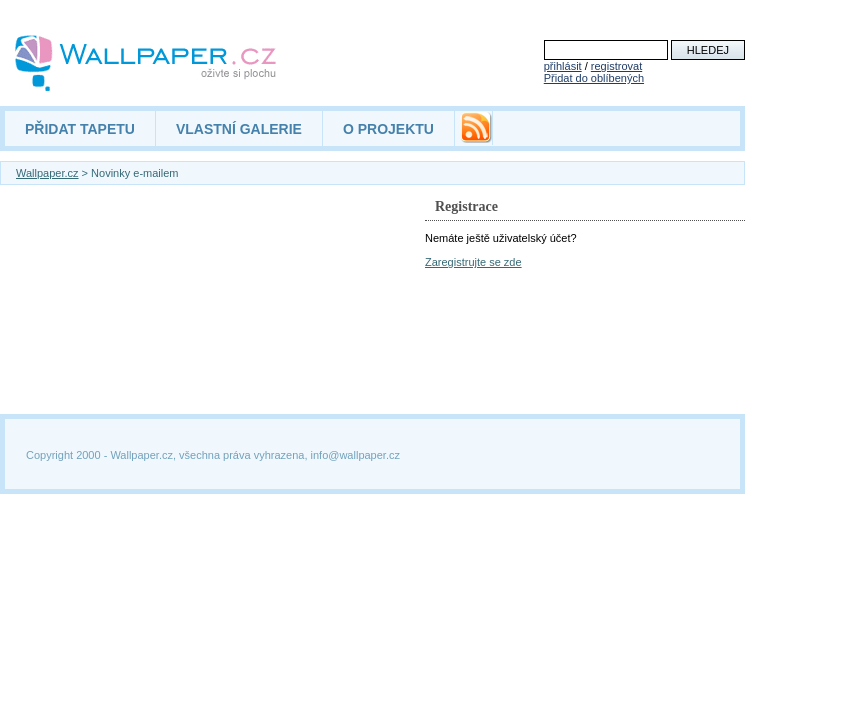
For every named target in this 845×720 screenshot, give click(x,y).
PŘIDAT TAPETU (80, 129)
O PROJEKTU (388, 129)
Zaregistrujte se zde (473, 262)
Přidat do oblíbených (594, 78)
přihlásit (563, 66)
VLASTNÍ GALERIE (239, 129)
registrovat (616, 66)
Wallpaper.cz (47, 173)
